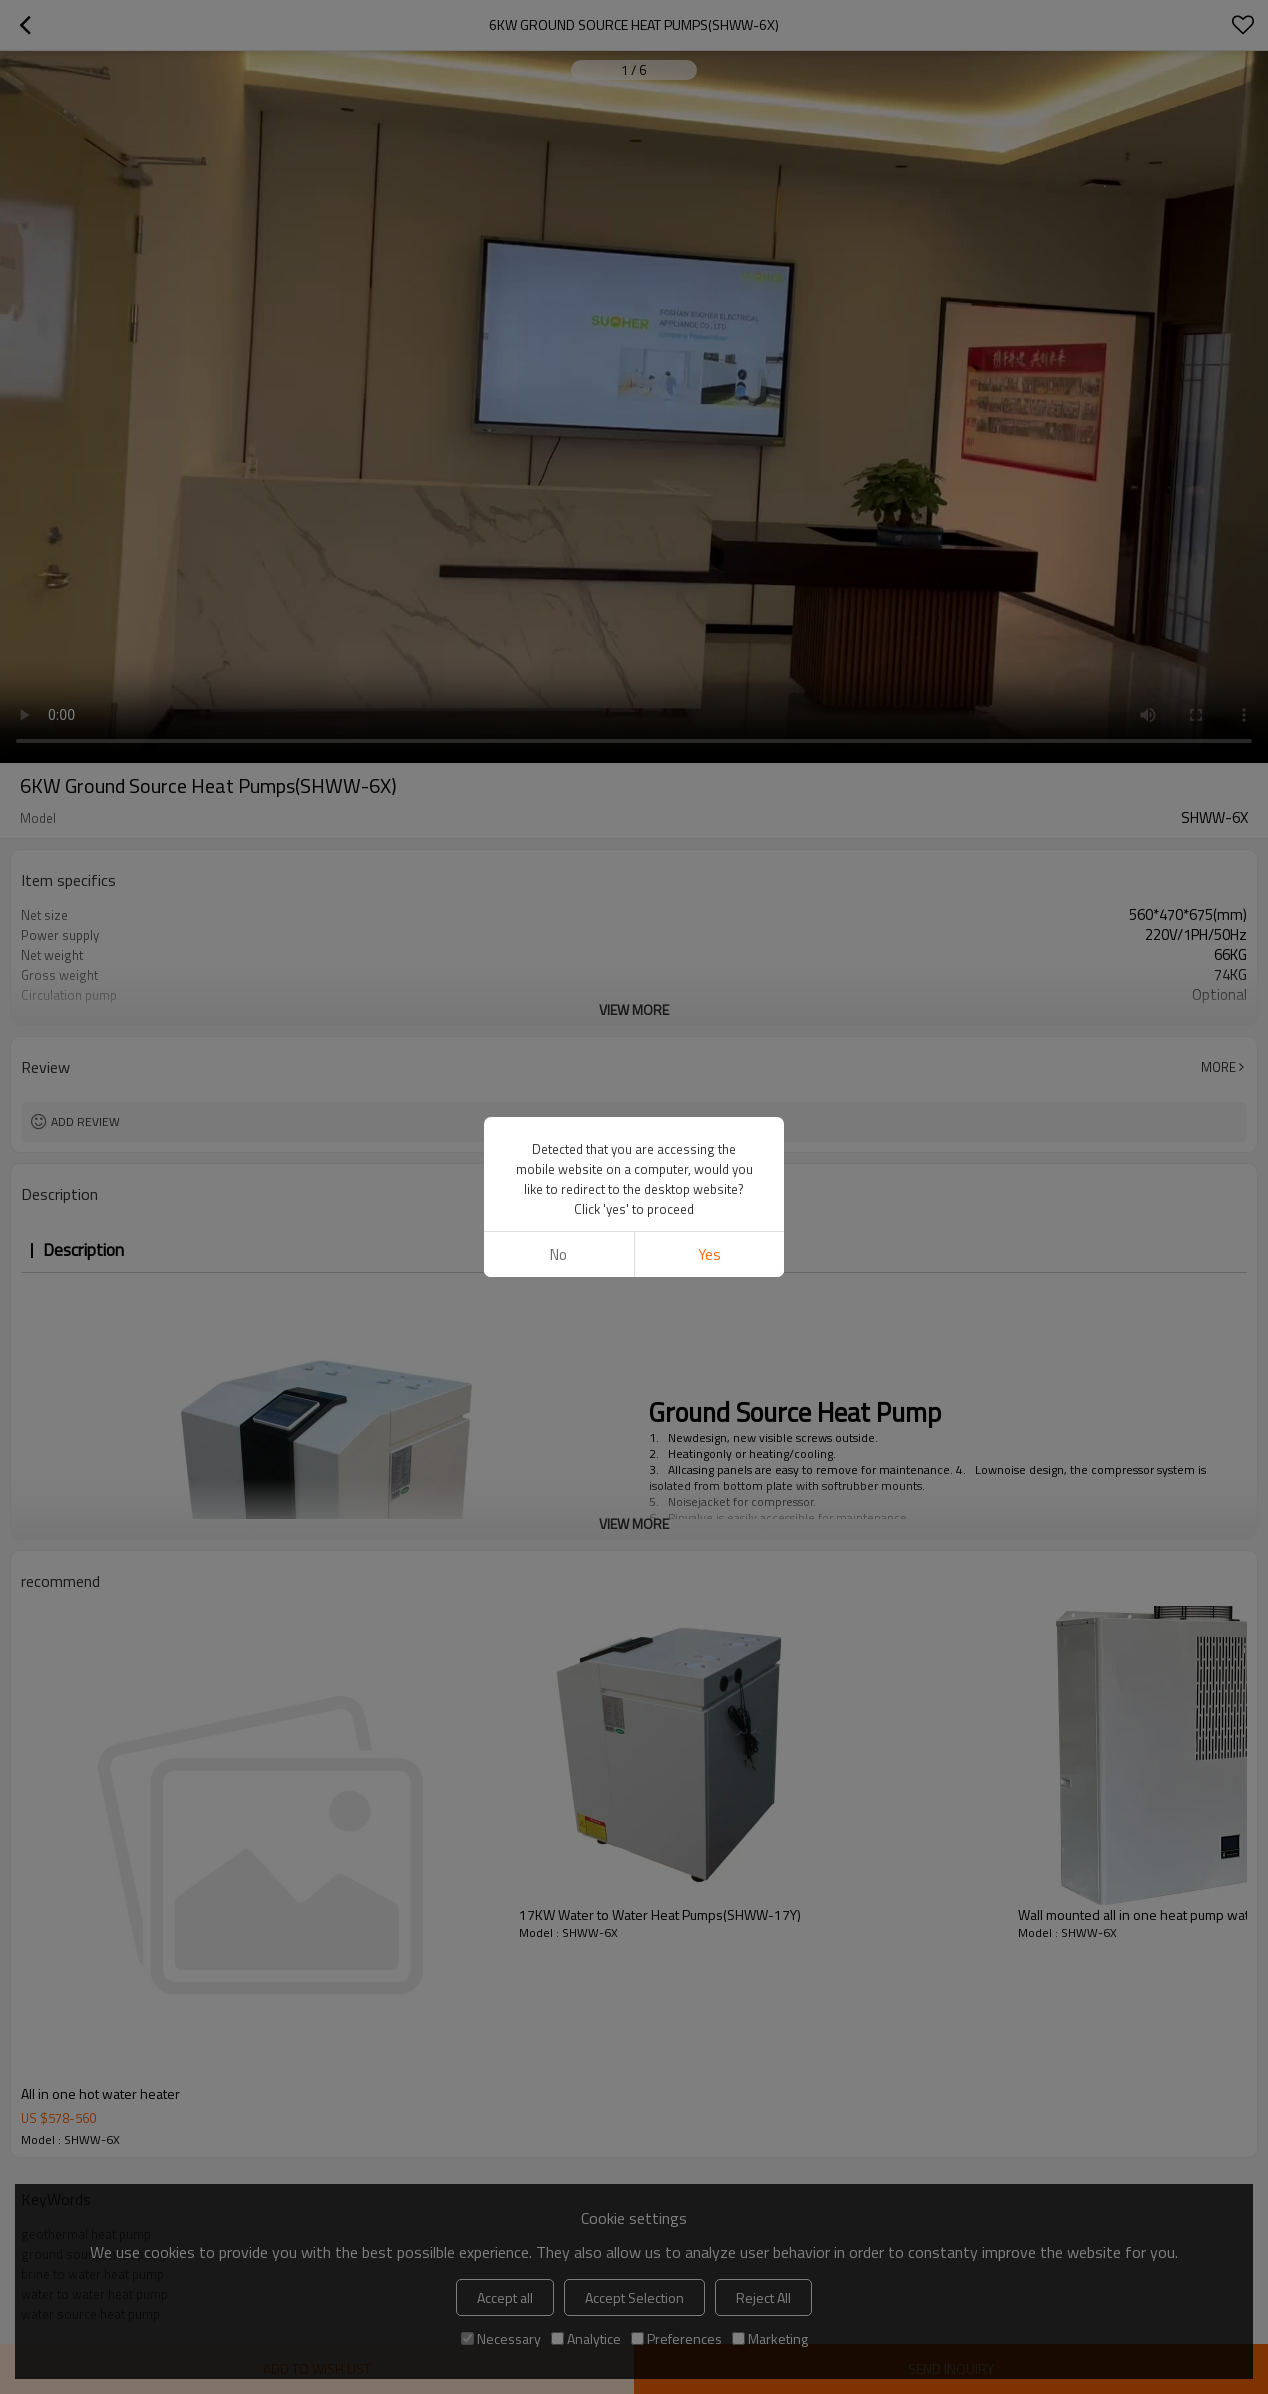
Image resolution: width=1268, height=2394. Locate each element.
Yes (709, 1254)
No (558, 1254)
